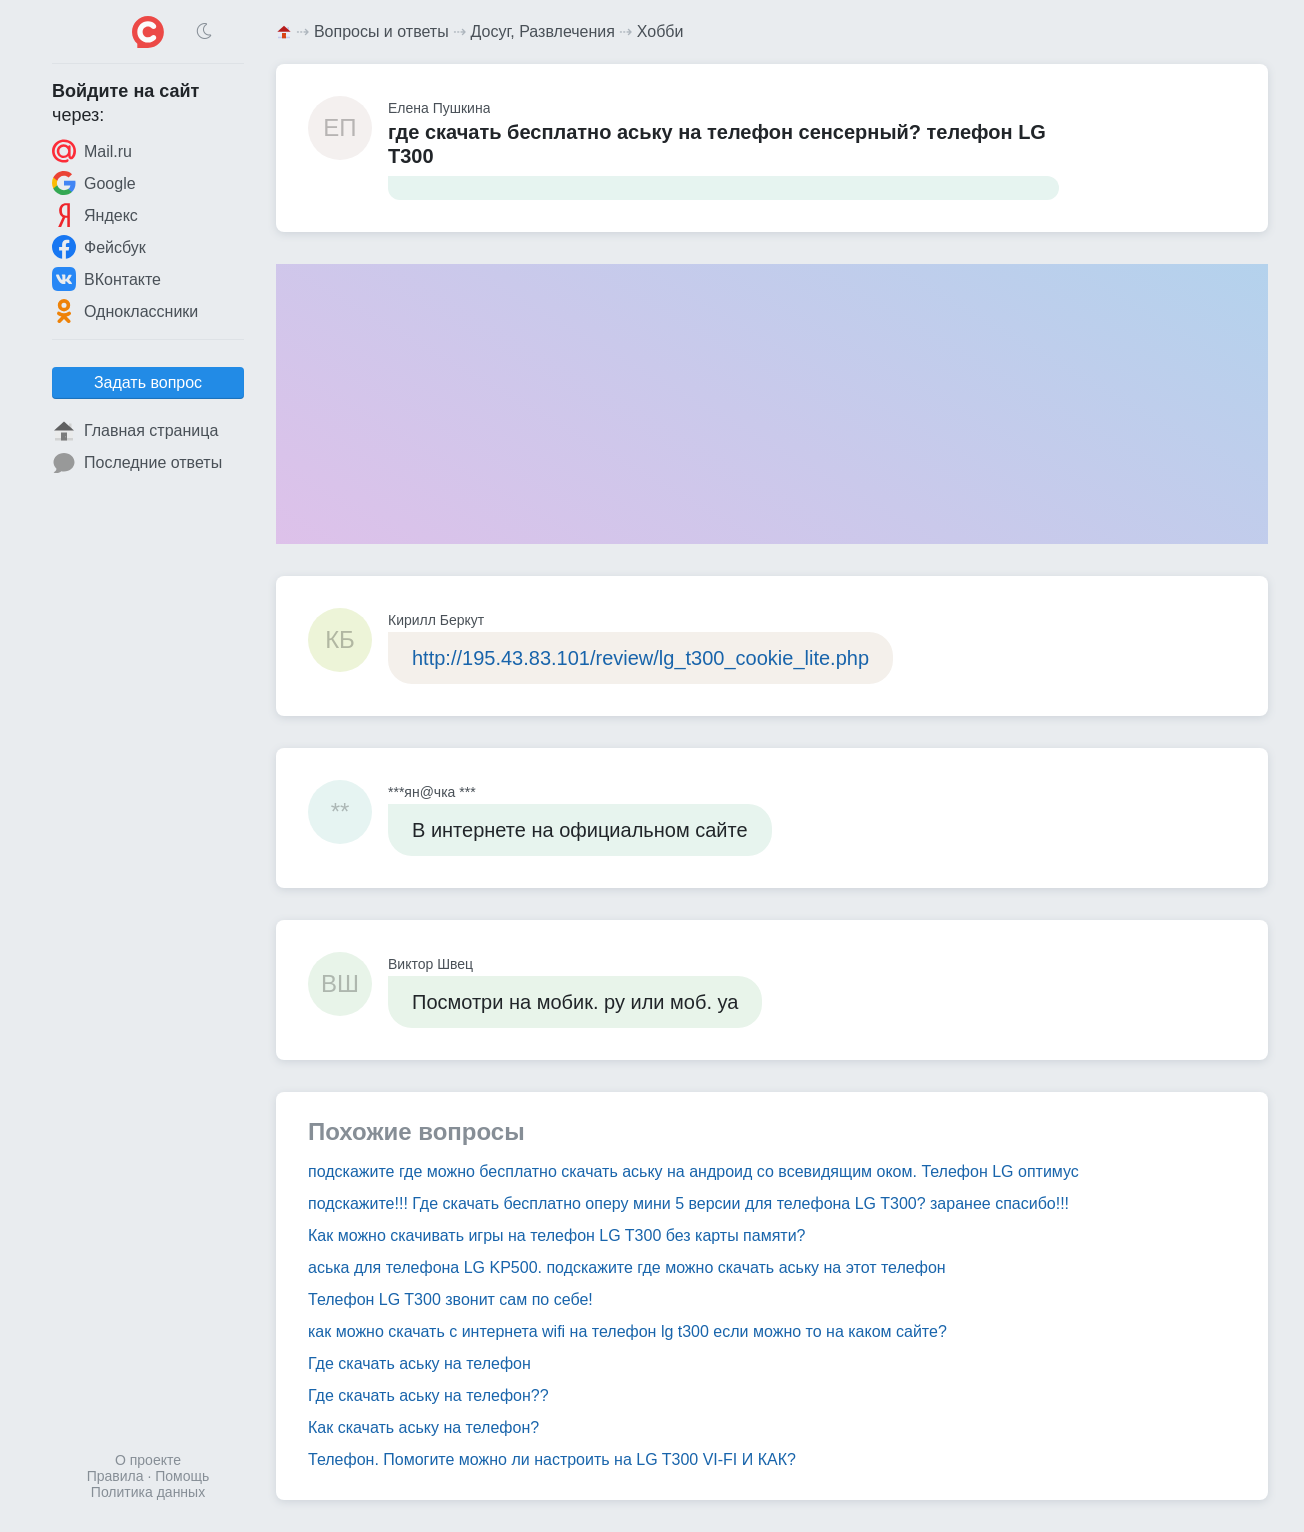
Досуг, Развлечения (543, 31)
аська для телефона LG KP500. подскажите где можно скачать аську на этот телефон (627, 1267)
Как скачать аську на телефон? (423, 1427)
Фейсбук (99, 247)
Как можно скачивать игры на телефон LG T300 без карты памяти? (557, 1235)
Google (94, 183)
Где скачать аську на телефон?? (428, 1395)
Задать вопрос (148, 382)
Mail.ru (92, 151)
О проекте (148, 1460)
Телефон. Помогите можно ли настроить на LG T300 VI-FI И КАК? (552, 1459)
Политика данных (148, 1492)
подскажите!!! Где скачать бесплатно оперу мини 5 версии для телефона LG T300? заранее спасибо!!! (688, 1203)
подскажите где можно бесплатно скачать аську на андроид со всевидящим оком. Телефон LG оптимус (693, 1171)
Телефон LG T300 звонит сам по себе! (450, 1299)
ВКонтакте (106, 279)
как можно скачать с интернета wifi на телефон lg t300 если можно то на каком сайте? (627, 1331)
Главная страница (135, 431)
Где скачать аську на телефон (419, 1363)
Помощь (182, 1476)
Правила (115, 1476)
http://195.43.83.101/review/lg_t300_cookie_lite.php (640, 658)
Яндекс (95, 215)
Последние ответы (137, 463)
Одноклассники (125, 311)
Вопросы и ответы (381, 31)
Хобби (660, 31)
